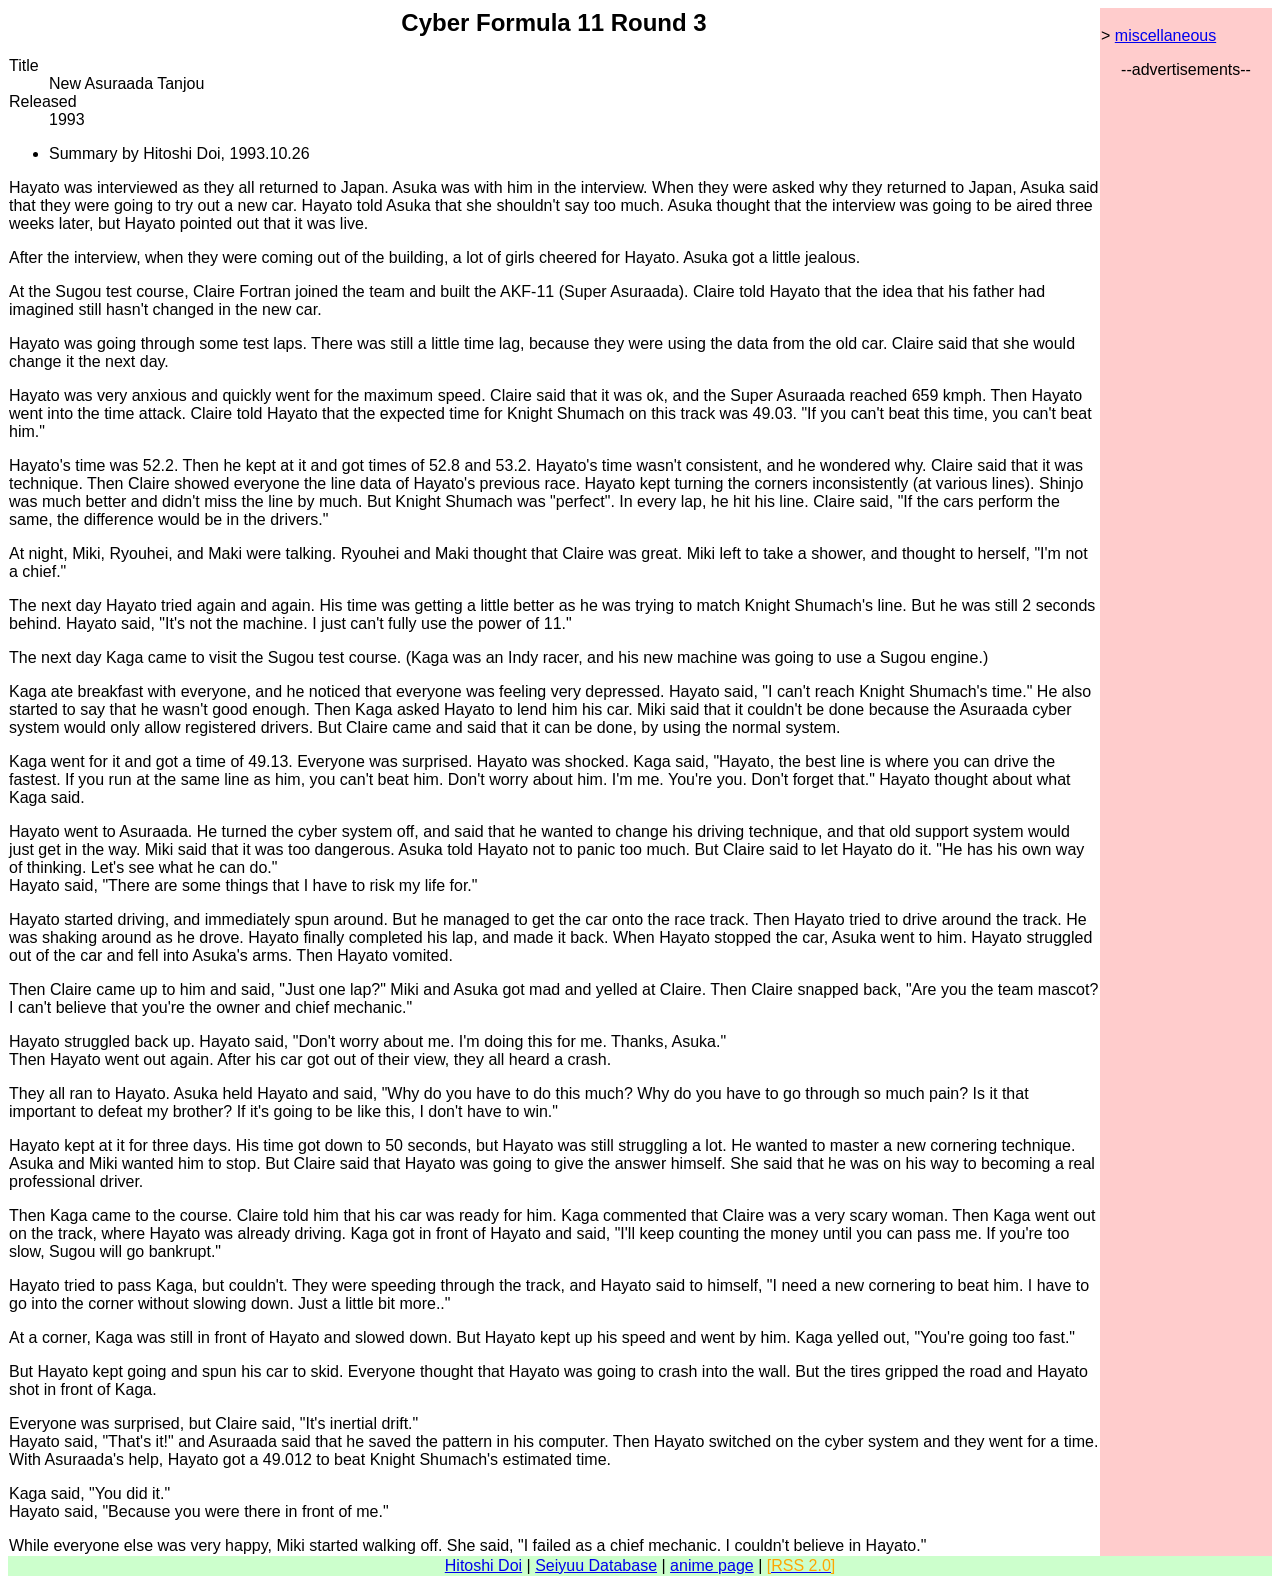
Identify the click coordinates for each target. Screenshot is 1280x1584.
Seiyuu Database (596, 1565)
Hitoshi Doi (483, 1565)
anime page (712, 1565)
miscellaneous (1165, 35)
